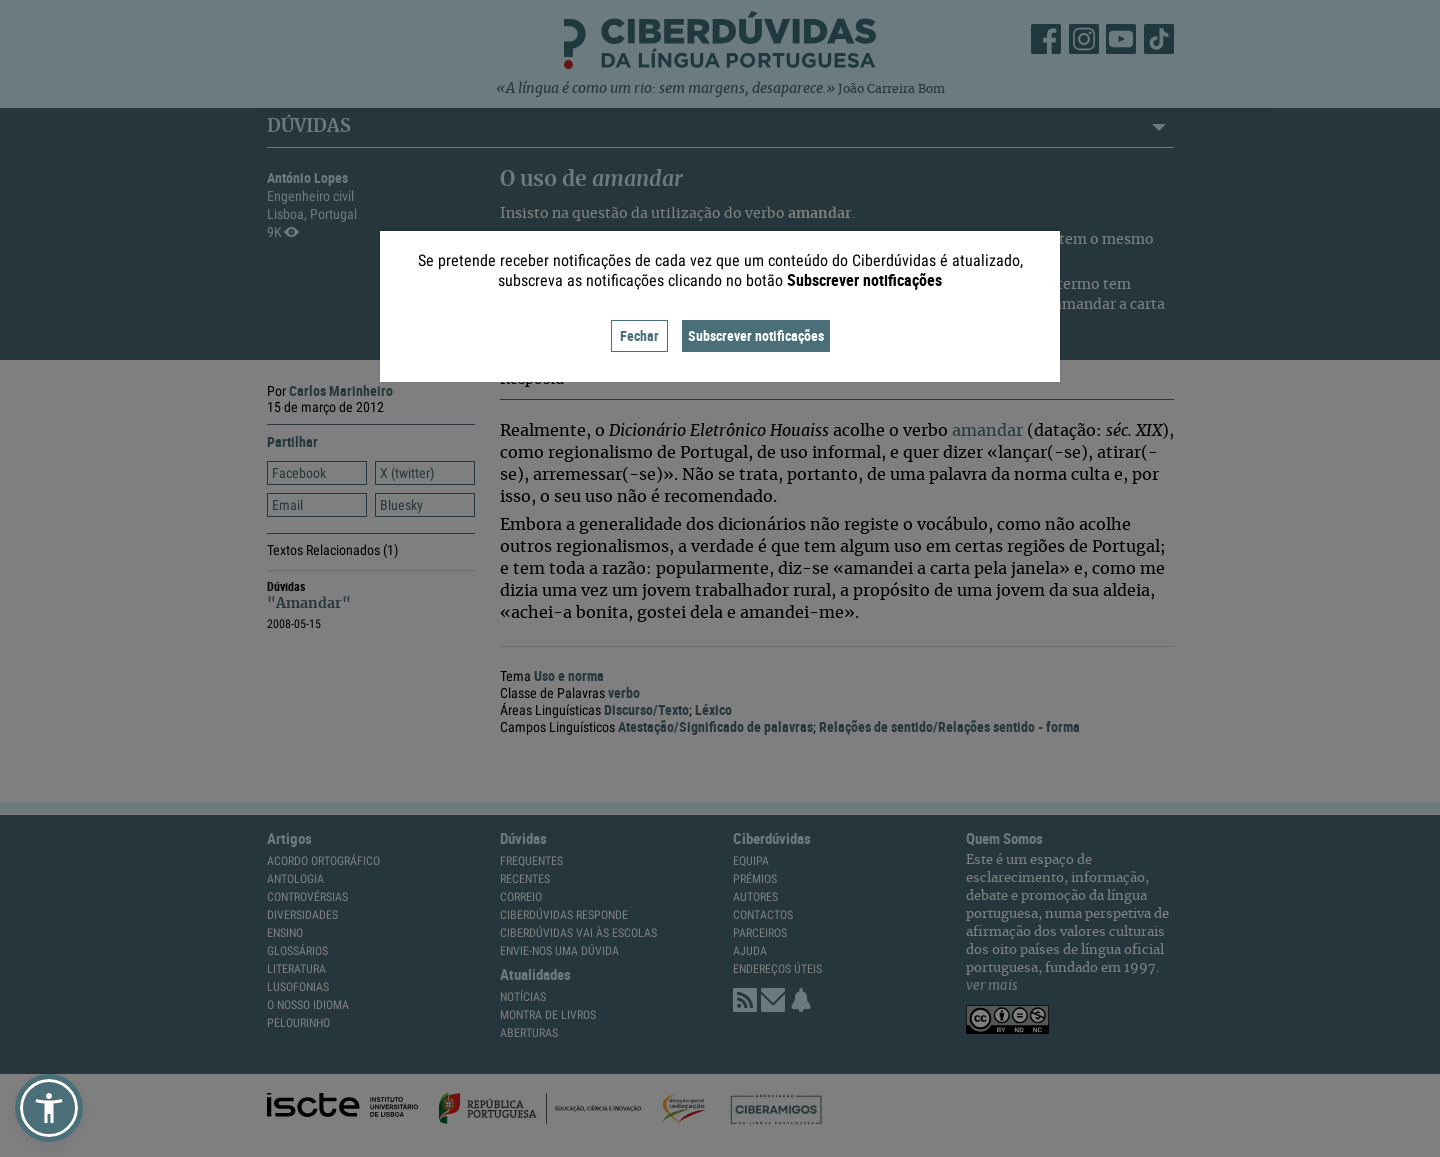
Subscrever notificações (756, 335)
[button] (49, 1108)
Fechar (639, 335)
